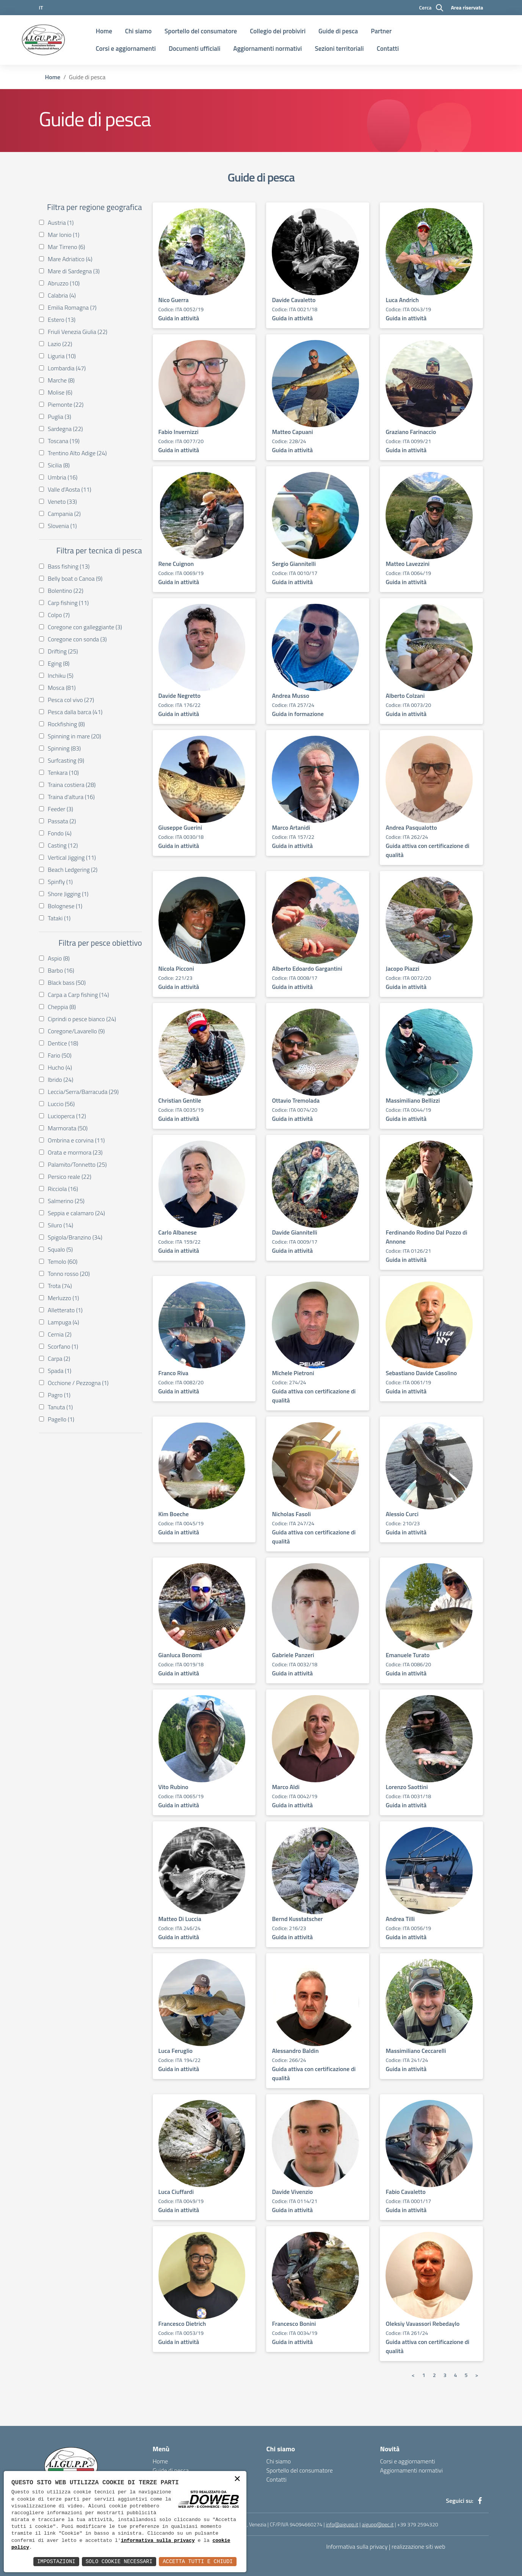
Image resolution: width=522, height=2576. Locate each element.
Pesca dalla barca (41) (73, 711)
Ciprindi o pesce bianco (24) (80, 1018)
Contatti (388, 48)
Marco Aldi (285, 1786)
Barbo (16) (59, 970)
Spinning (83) (62, 748)
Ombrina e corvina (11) (74, 1140)
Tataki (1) (57, 918)
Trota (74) (58, 1285)
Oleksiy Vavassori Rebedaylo (422, 2323)
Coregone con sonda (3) (75, 639)
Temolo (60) (61, 1261)
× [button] (237, 2479)
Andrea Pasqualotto (411, 827)
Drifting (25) (61, 651)
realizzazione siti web (418, 2546)
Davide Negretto (179, 695)
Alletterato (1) (63, 1310)
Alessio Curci (402, 1513)
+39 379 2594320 (417, 2524)
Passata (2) (60, 821)
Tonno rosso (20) (67, 1273)
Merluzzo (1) (61, 1297)
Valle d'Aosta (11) (67, 489)
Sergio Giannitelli (294, 563)
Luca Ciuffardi (176, 2191)
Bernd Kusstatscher (297, 1918)
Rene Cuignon (176, 563)
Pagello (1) (59, 1419)
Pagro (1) (57, 1394)
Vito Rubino (173, 1786)
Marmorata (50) (66, 1128)
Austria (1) (59, 222)
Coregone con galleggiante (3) (83, 626)
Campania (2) (62, 513)
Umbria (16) (61, 477)
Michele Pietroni (293, 1372)
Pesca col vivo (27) (69, 699)
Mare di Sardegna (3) (72, 271)
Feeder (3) (58, 808)
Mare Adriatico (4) (68, 258)
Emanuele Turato (408, 1654)
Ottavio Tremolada (296, 1100)
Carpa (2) (57, 1358)
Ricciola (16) (61, 1188)
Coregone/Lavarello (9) (74, 1031)
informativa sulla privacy (158, 2540)
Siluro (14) (59, 1225)
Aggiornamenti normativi (267, 48)
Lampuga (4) (61, 1322)
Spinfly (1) (58, 881)
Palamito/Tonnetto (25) (75, 1164)
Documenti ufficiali (194, 48)
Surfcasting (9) (64, 760)
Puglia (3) (57, 416)
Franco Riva (173, 1372)
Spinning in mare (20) (72, 736)
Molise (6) (58, 392)
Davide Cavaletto (293, 299)
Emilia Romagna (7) (70, 307)
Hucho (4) (58, 1067)
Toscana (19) (62, 440)
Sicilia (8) (57, 465)
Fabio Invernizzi (178, 431)
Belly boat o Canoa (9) (73, 578)
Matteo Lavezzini (408, 563)
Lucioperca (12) (65, 1115)
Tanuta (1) (58, 1407)
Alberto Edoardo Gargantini (307, 968)
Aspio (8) (57, 958)
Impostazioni (56, 2561)
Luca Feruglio (175, 2050)
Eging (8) (57, 663)
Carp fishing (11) (66, 602)
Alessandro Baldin (295, 2050)
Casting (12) (61, 845)
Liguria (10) (60, 355)
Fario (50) (58, 1055)
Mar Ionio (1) (62, 234)
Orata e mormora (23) (73, 1152)
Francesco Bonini (294, 2323)
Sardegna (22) (63, 428)
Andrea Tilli (400, 1918)
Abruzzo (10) (62, 283)
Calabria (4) (60, 295)
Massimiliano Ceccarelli (416, 2050)
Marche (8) (59, 380)
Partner (381, 31)
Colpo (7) (57, 614)
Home (104, 31)
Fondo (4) (58, 833)
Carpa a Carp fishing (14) (76, 994)
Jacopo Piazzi (402, 968)
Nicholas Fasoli (291, 1513)
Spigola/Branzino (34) (73, 1237)
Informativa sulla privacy (356, 2546)
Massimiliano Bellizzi (413, 1100)
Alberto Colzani (405, 695)
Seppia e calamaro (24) (74, 1212)
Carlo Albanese (177, 1232)
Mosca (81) (60, 687)
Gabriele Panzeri (293, 1654)
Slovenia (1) (60, 525)
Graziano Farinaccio (411, 431)
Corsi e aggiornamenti (126, 48)
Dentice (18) (61, 1043)
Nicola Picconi (176, 968)
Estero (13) (60, 319)
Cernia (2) (58, 1334)
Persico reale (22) (67, 1176)
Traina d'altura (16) (69, 796)
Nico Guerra (173, 299)
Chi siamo (138, 31)
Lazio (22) (58, 343)
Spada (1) (57, 1370)
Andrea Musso (290, 695)
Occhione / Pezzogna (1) (76, 1382)
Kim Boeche (173, 1513)
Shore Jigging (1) (66, 893)
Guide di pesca (338, 31)
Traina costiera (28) (70, 784)
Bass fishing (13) (67, 566)
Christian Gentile (179, 1100)
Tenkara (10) (61, 772)
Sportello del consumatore (201, 31)
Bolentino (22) (63, 590)
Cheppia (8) (60, 1006)
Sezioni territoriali (339, 48)
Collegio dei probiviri (278, 31)
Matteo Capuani (292, 431)
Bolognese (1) (63, 905)
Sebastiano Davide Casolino (421, 1372)
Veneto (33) (60, 501)
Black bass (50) (65, 982)
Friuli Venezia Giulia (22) (76, 331)
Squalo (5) (58, 1249)
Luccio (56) (59, 1103)
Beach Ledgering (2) (71, 869)
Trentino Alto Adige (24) (75, 453)
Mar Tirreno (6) (64, 246)
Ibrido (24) (59, 1079)
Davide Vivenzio (292, 2191)
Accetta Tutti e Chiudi (198, 2561)
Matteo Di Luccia (179, 1918)
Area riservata (467, 7)
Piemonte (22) (64, 404)
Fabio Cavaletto (405, 2191)
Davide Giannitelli (294, 1232)
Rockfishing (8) (64, 724)
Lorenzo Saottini (407, 1786)
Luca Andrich (402, 299)
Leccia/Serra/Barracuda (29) (81, 1091)
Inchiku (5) (59, 675)
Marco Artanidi (291, 827)
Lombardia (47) (65, 368)
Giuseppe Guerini (180, 827)
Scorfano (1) (61, 1346)
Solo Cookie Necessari (119, 2561)
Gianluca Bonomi (180, 1654)
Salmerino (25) (64, 1200)
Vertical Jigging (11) (70, 857)
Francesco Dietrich (182, 2323)
